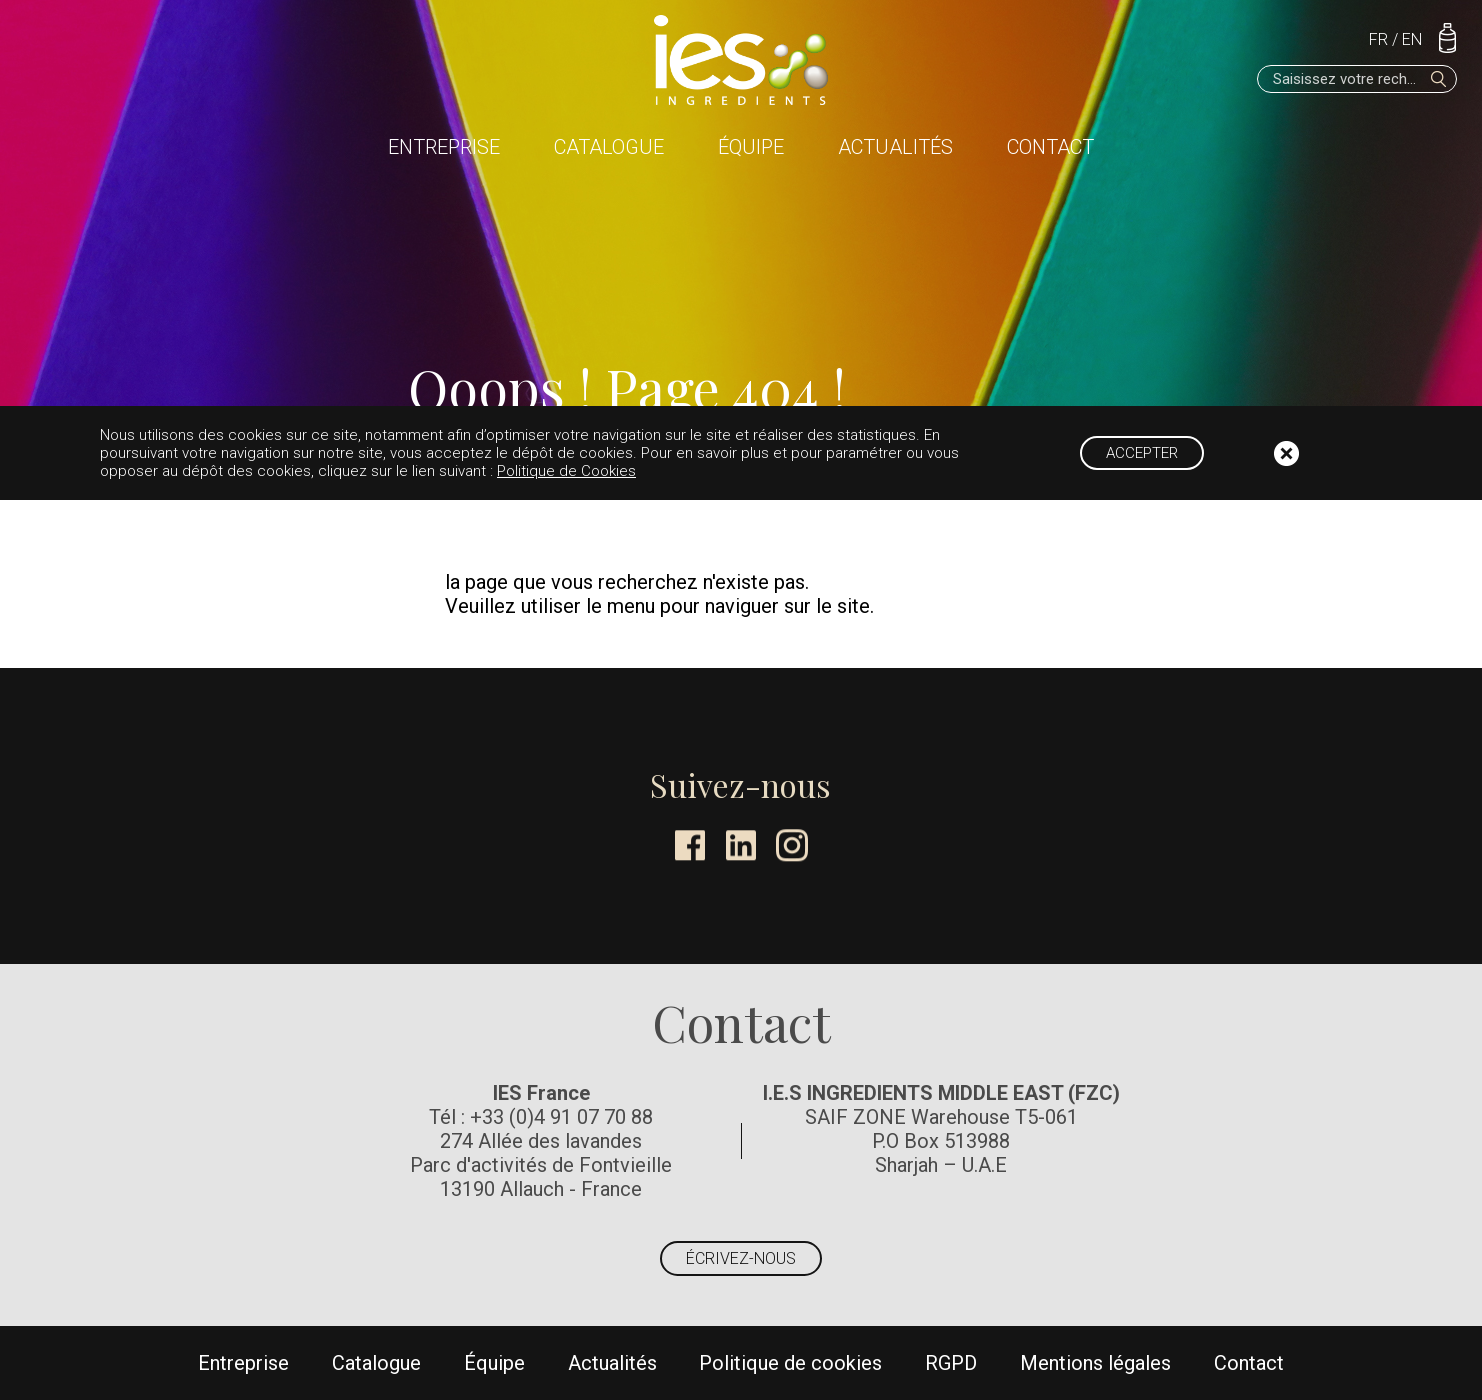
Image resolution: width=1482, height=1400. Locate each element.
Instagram (792, 845)
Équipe (751, 147)
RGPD (951, 1363)
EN (1412, 39)
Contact (1050, 147)
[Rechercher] (1439, 79)
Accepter (1142, 453)
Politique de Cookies (566, 471)
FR (1378, 39)
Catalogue (609, 147)
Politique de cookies (790, 1363)
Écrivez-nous (741, 1258)
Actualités (895, 147)
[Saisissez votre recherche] (1357, 79)
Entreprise (444, 147)
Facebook (690, 845)
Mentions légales (1095, 1363)
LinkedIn (741, 845)
